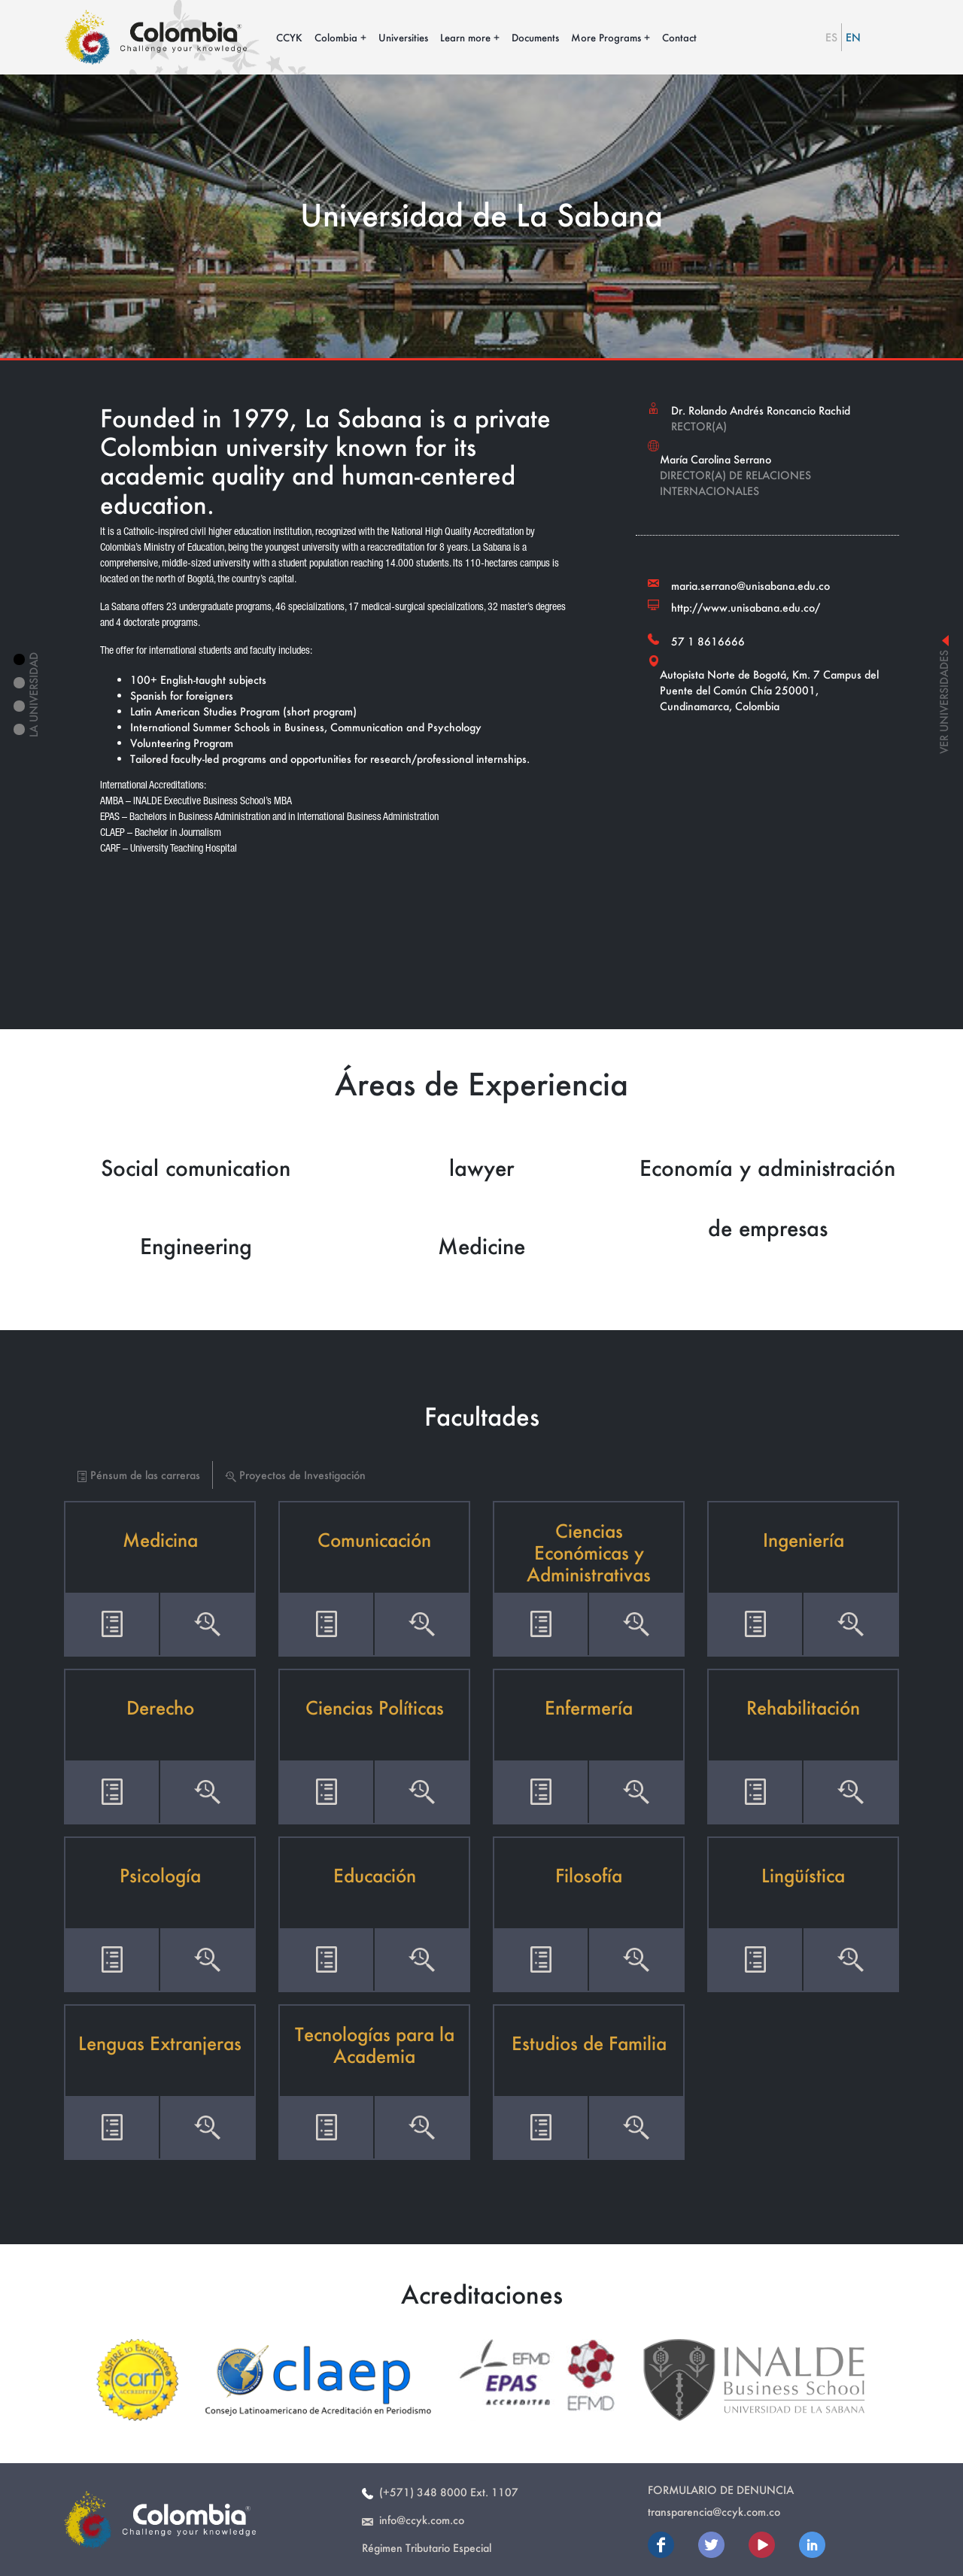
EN (853, 37)
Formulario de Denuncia (721, 2490)
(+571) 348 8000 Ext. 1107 (440, 2492)
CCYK (289, 37)
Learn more (465, 37)
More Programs (606, 37)
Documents (535, 37)
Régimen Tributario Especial (426, 2548)
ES (831, 37)
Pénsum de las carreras (138, 1475)
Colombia (335, 37)
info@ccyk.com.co (413, 2520)
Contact (679, 37)
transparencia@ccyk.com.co (714, 2512)
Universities (403, 37)
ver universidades (944, 695)
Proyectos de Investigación (295, 1475)
